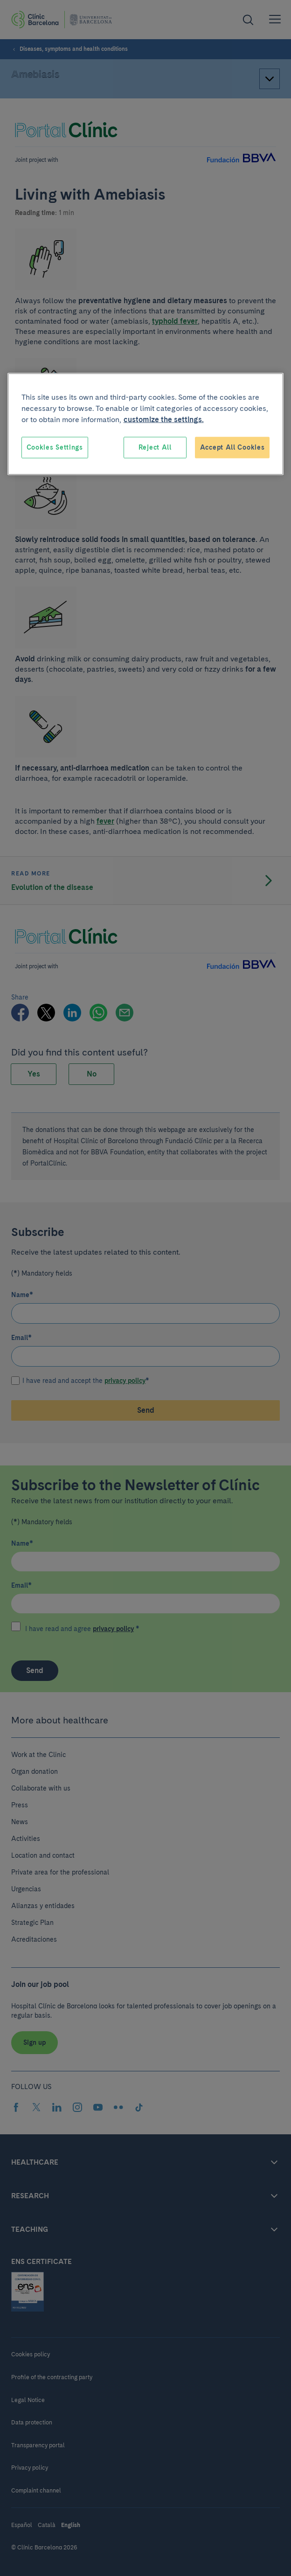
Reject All (155, 447)
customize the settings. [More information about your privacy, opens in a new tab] (164, 419)
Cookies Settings (55, 447)
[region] (145, 424)
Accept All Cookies (232, 447)
